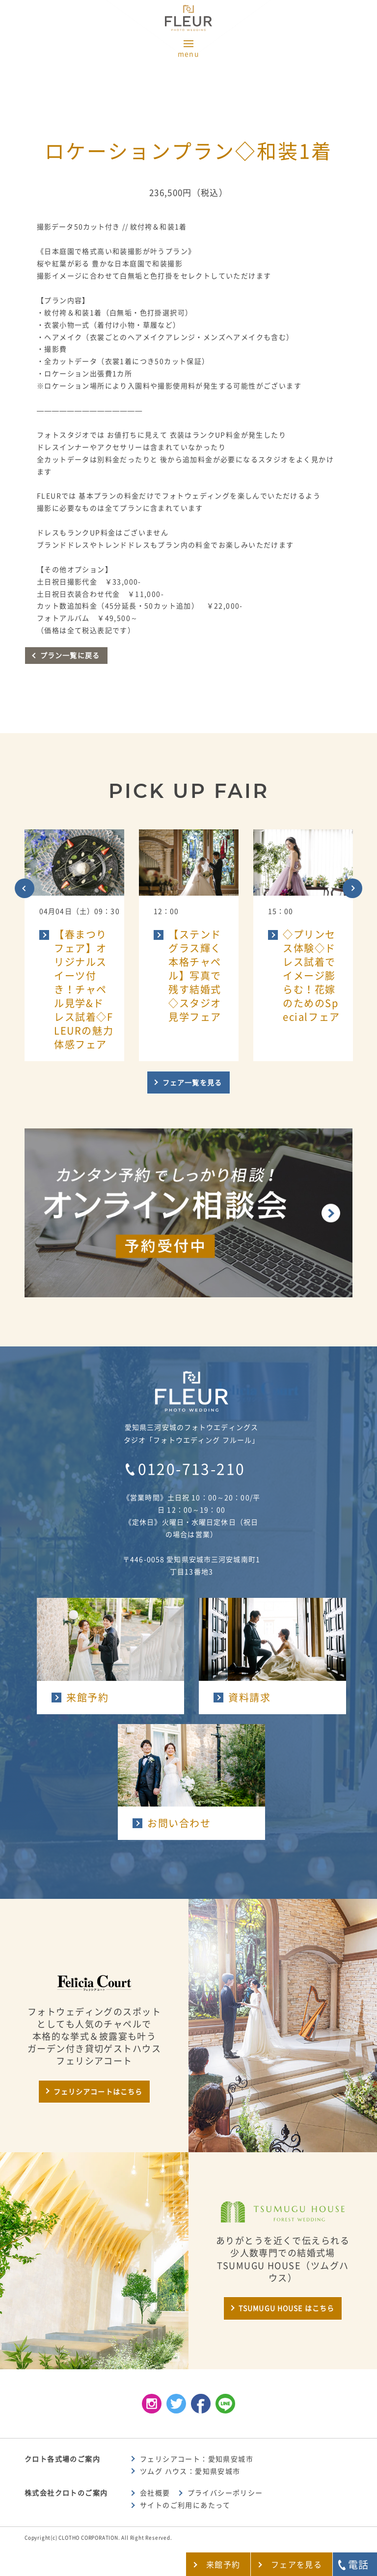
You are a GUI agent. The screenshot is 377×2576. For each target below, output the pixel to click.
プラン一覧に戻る (70, 655)
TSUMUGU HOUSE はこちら (286, 2308)
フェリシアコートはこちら (98, 2091)
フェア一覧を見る (192, 1082)
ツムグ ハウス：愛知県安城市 (190, 2471)
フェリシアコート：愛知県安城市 (196, 2459)
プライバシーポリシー (225, 2493)
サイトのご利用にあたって (185, 2505)
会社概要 (155, 2493)
